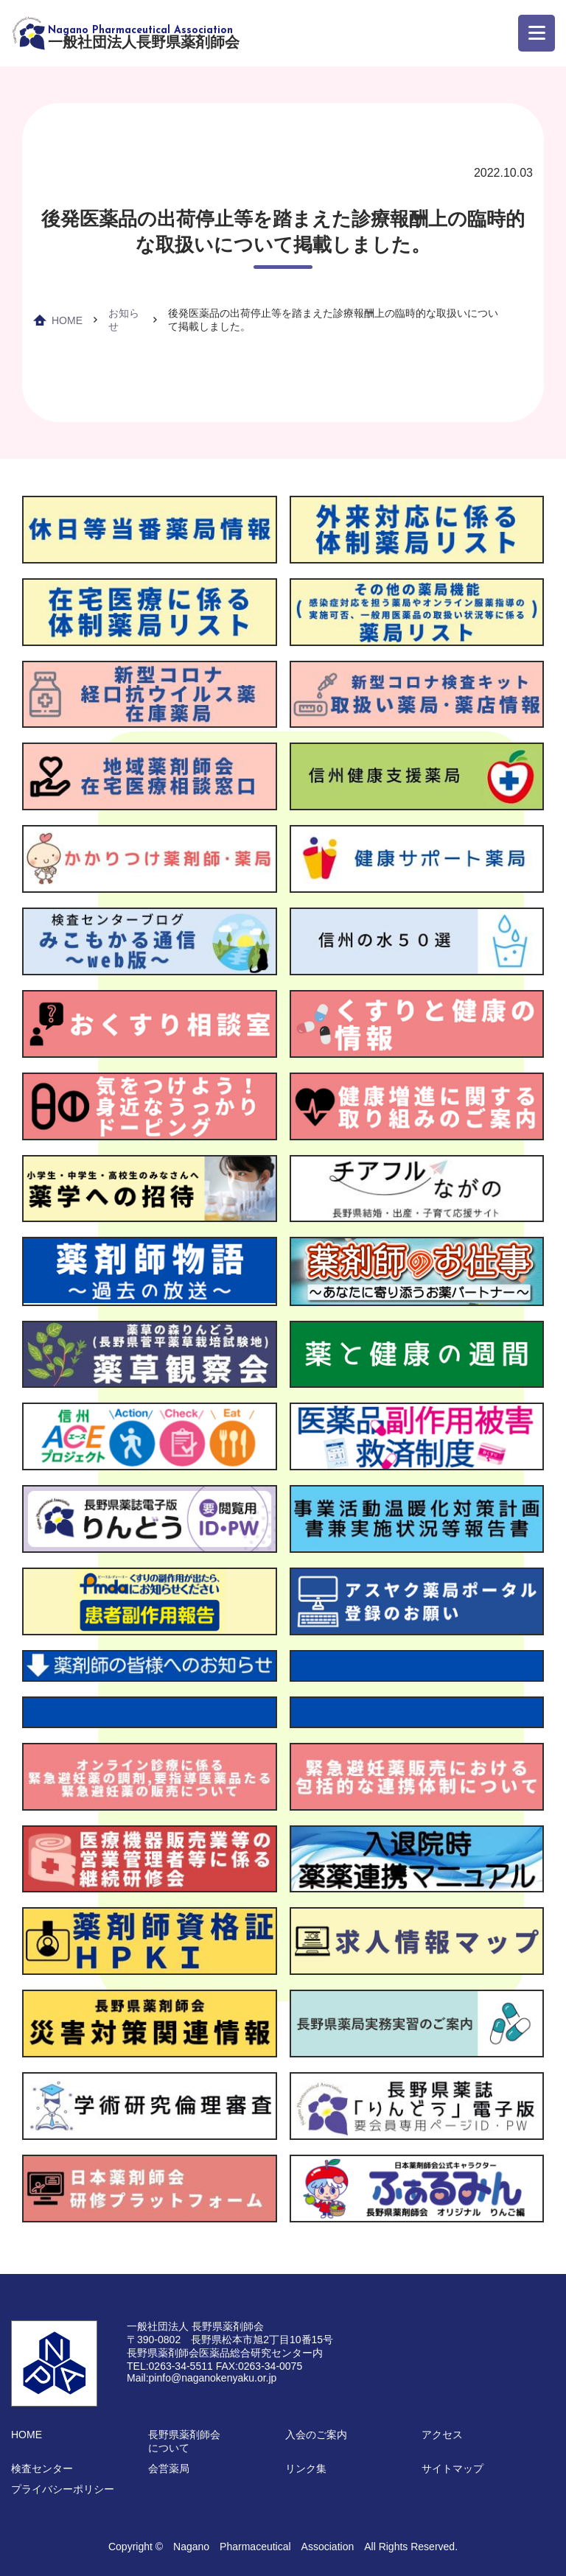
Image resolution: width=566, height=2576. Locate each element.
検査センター (42, 2468)
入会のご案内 (316, 2434)
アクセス (442, 2434)
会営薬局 (168, 2468)
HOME (67, 320)
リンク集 (305, 2468)
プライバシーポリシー (62, 2489)
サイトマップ (452, 2468)
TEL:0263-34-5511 (170, 2366)
